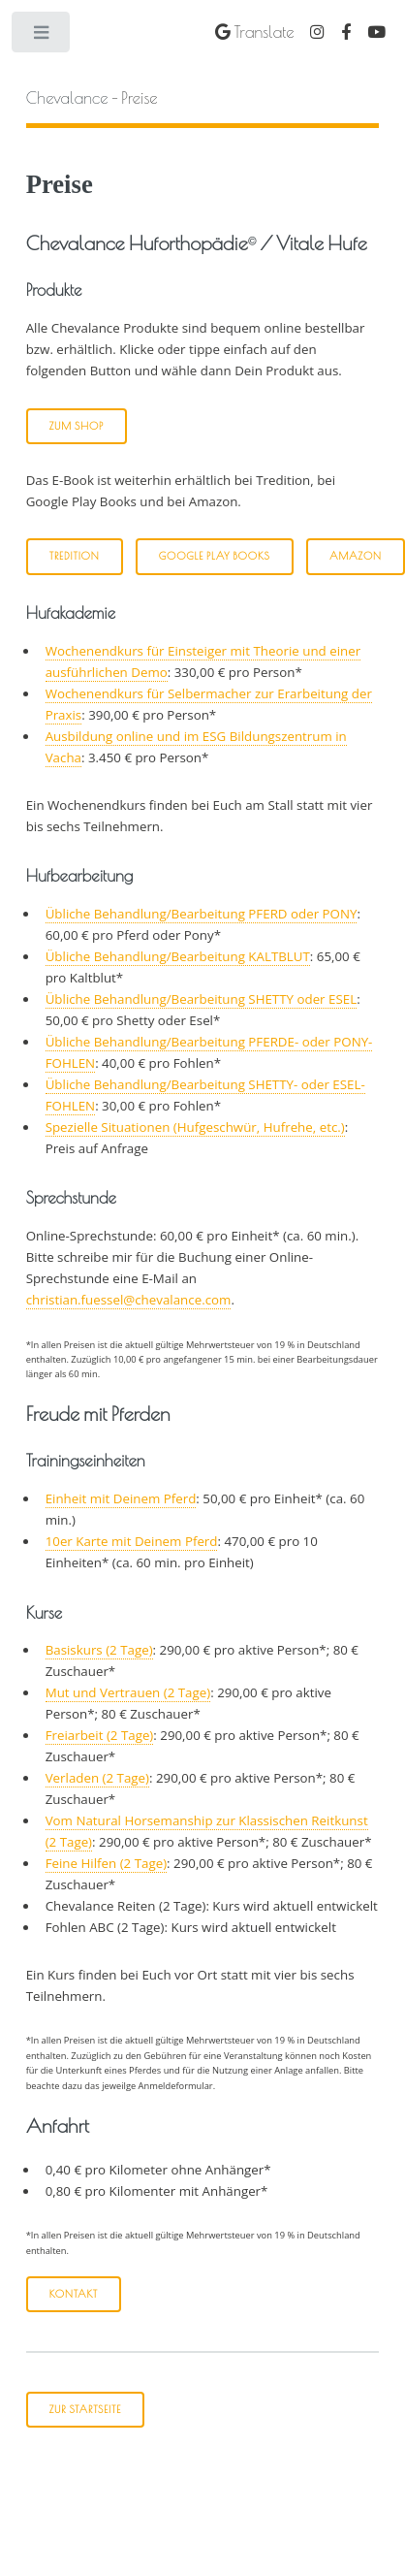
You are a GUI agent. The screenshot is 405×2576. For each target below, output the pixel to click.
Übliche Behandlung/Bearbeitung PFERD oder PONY (202, 913)
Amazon (355, 556)
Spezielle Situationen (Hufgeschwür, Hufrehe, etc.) (195, 1127)
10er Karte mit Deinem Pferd (132, 1541)
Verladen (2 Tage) (97, 1778)
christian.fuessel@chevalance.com (129, 1299)
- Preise (92, 97)
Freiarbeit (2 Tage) (100, 1735)
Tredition (74, 556)
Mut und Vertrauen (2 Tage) (128, 1692)
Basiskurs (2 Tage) (99, 1649)
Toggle (42, 36)
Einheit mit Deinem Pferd (121, 1498)
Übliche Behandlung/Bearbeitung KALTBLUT (178, 956)
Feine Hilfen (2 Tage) (106, 1863)
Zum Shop (77, 426)
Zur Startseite (85, 2409)
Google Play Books (214, 556)
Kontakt (73, 2294)
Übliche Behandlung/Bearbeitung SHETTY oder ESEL (201, 999)
